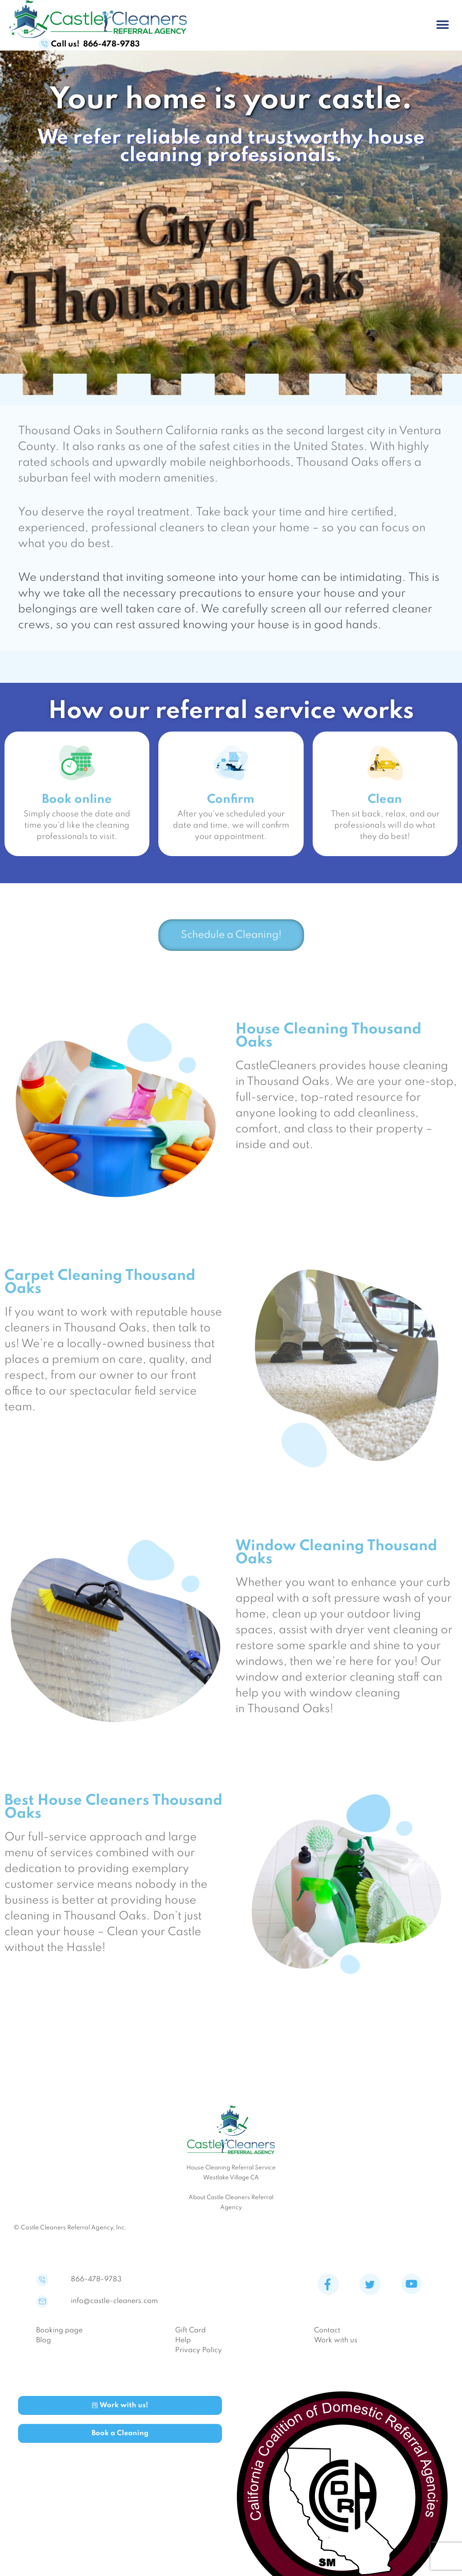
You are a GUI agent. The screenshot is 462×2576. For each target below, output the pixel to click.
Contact (327, 2336)
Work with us (335, 2346)
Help (183, 2346)
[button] (443, 24)
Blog (43, 2346)
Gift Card (190, 2336)
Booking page (59, 2336)
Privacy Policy (198, 2356)
